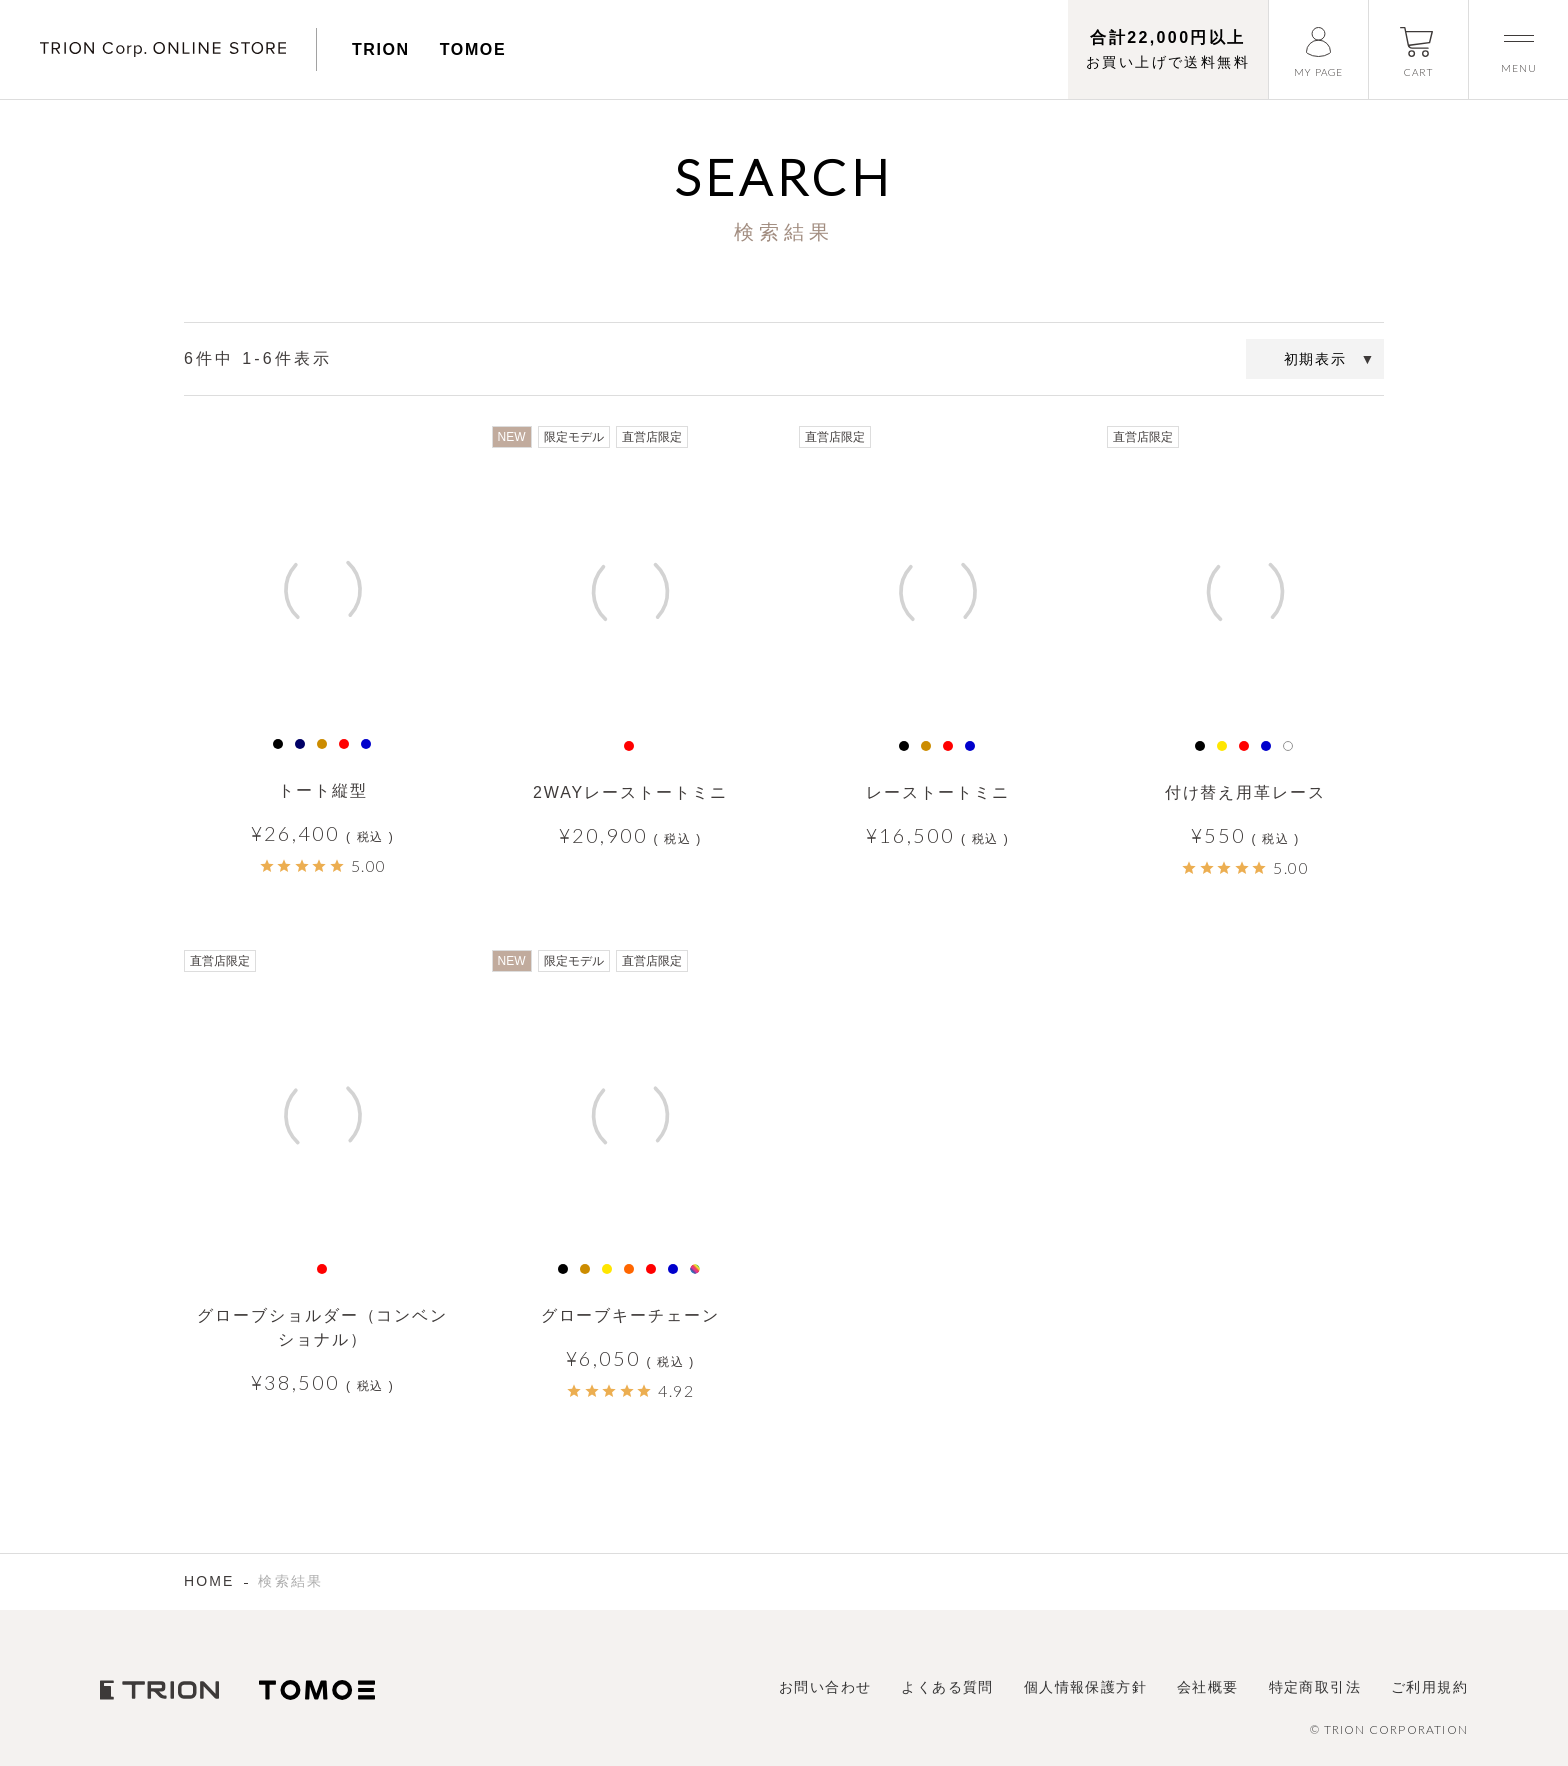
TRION (381, 49)
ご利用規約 (1429, 1687)
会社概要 (1208, 1687)
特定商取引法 (1315, 1687)
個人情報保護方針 (1085, 1687)
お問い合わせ (825, 1687)
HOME (209, 1581)
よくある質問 (947, 1687)
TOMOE (473, 49)
